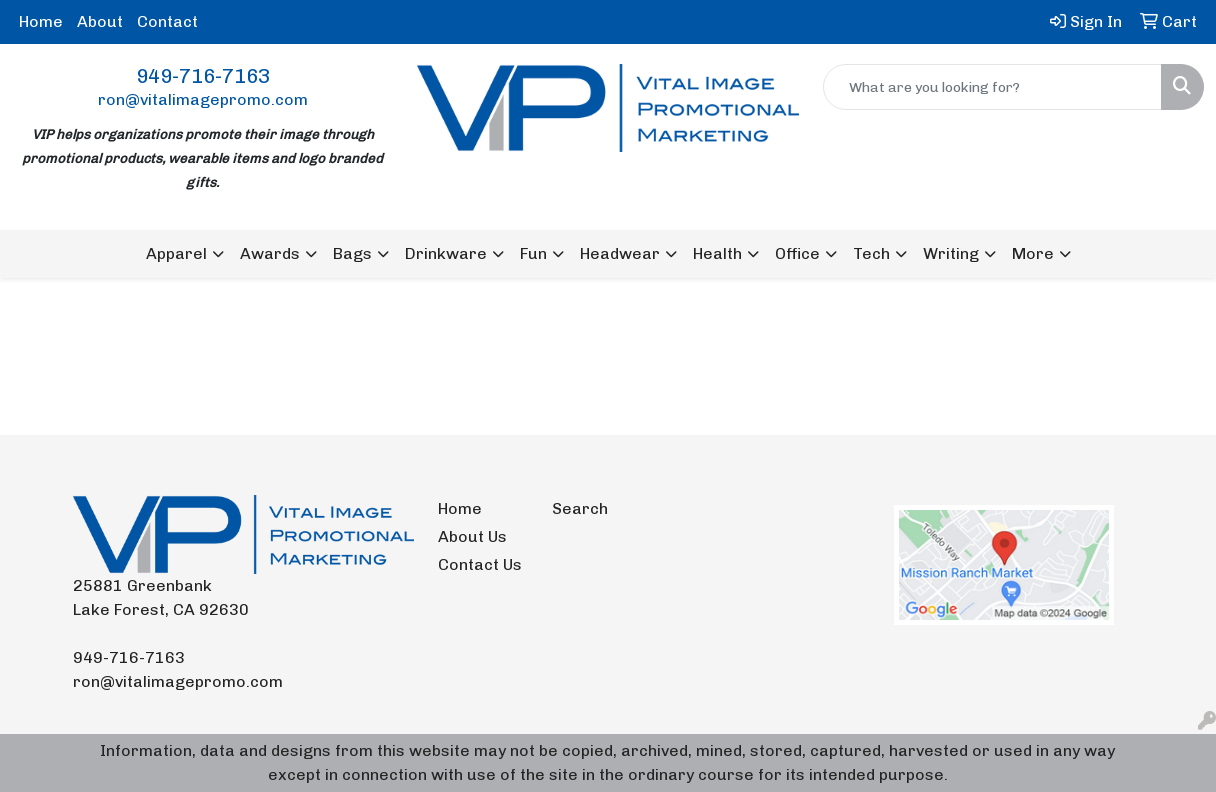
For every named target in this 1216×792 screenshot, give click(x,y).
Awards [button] (270, 253)
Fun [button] (533, 253)
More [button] (1033, 253)
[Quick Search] (992, 87)
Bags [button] (352, 253)
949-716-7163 (203, 76)
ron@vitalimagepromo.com (203, 99)
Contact (167, 21)
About (100, 21)
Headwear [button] (620, 253)
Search (580, 508)
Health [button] (717, 253)
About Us (472, 536)
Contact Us (480, 564)
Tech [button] (871, 253)
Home (41, 21)
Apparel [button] (176, 253)
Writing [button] (951, 253)
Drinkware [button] (446, 253)
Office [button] (797, 253)
